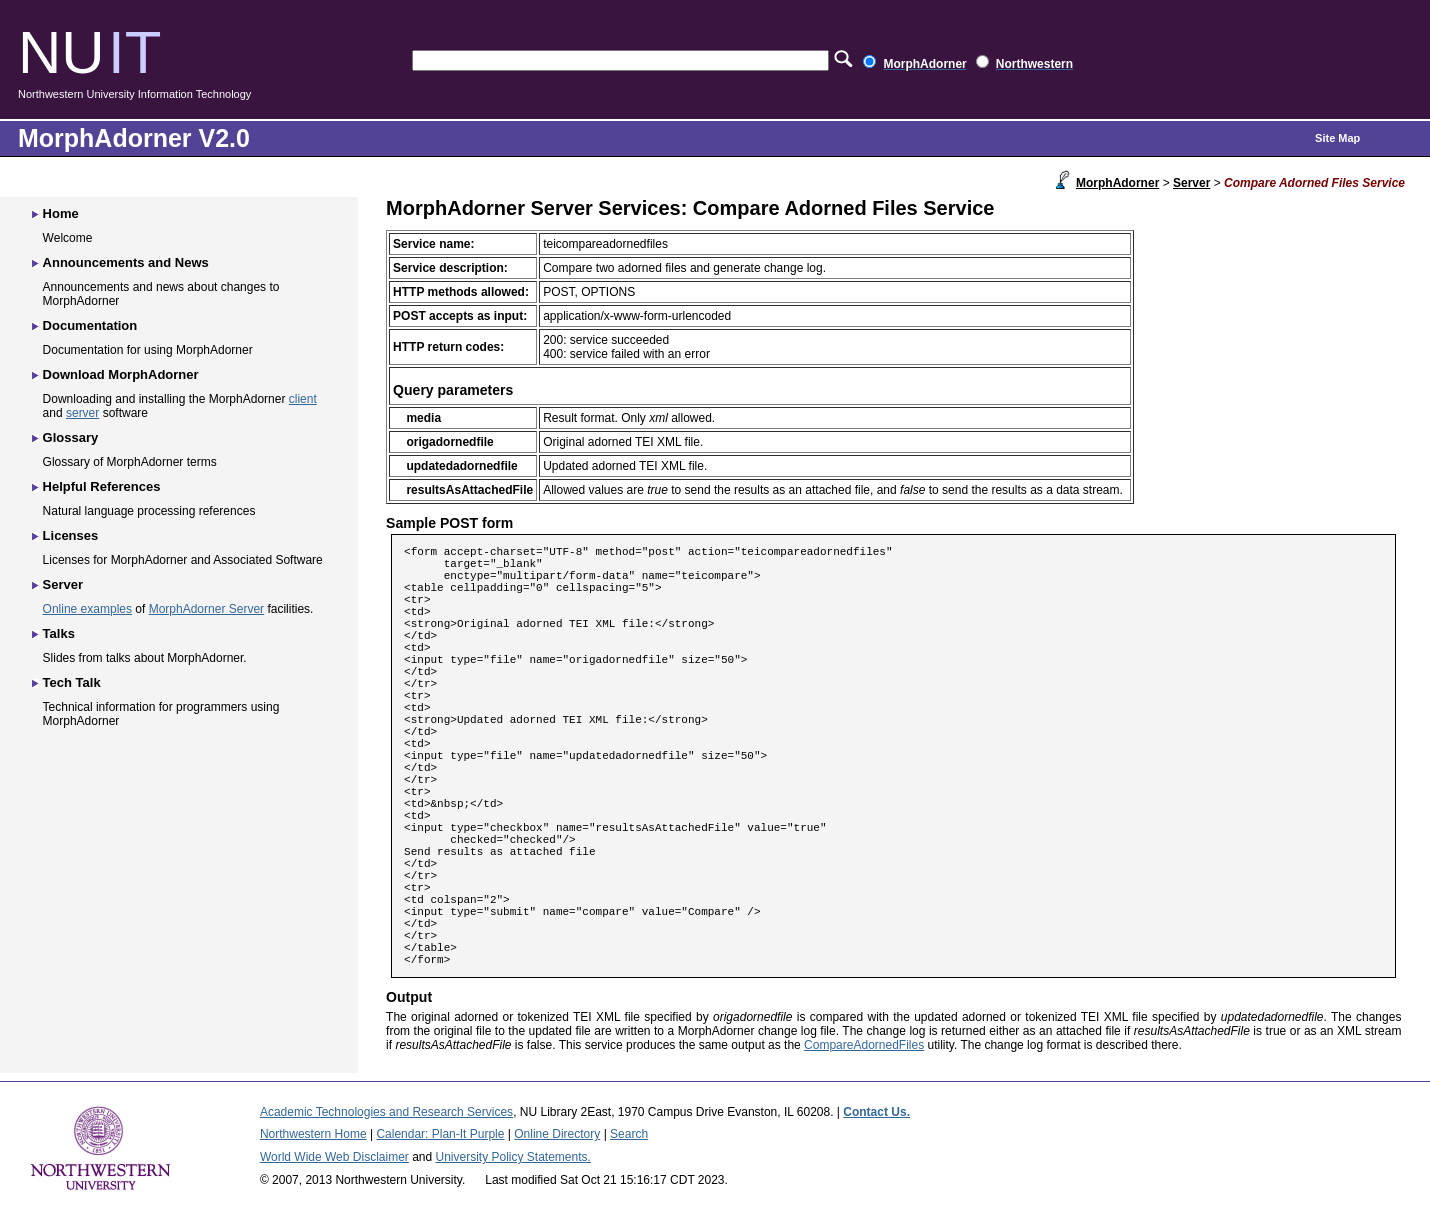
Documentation (90, 325)
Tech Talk (72, 682)
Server (1191, 183)
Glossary (71, 437)
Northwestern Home (313, 1134)
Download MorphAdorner (121, 374)
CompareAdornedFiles (864, 1045)
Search (629, 1134)
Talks (59, 633)
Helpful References (102, 486)
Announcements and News (126, 262)
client (303, 399)
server (82, 413)
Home (61, 213)
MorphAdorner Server (206, 609)
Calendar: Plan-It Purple (440, 1134)
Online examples (87, 609)
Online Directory (557, 1134)
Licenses (71, 535)
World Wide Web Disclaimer (334, 1157)
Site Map (1337, 138)
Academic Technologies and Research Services (386, 1112)
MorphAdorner (1117, 183)
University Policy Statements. (513, 1157)
